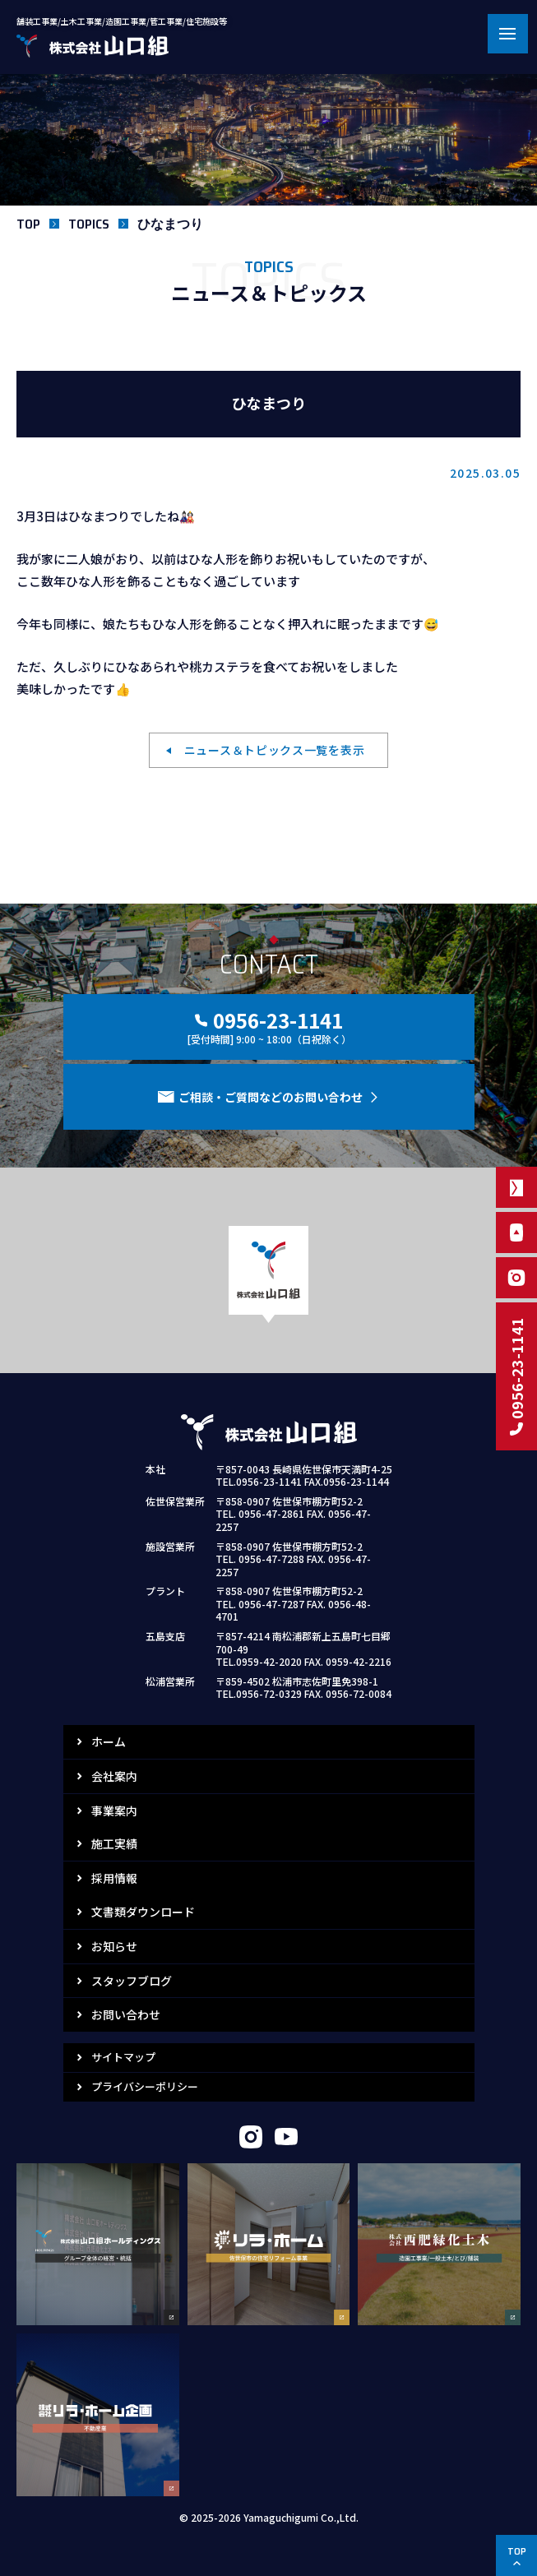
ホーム (108, 1741)
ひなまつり (170, 224)
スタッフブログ (131, 1980)
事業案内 (114, 1810)
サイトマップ (123, 2057)
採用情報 (114, 1878)
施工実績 (114, 1843)
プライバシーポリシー (144, 2086)
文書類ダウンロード (143, 1911)
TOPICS (88, 224)
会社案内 (114, 1776)
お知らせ (114, 1946)
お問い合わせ (125, 2014)
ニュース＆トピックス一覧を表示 (274, 750)
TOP (28, 224)
